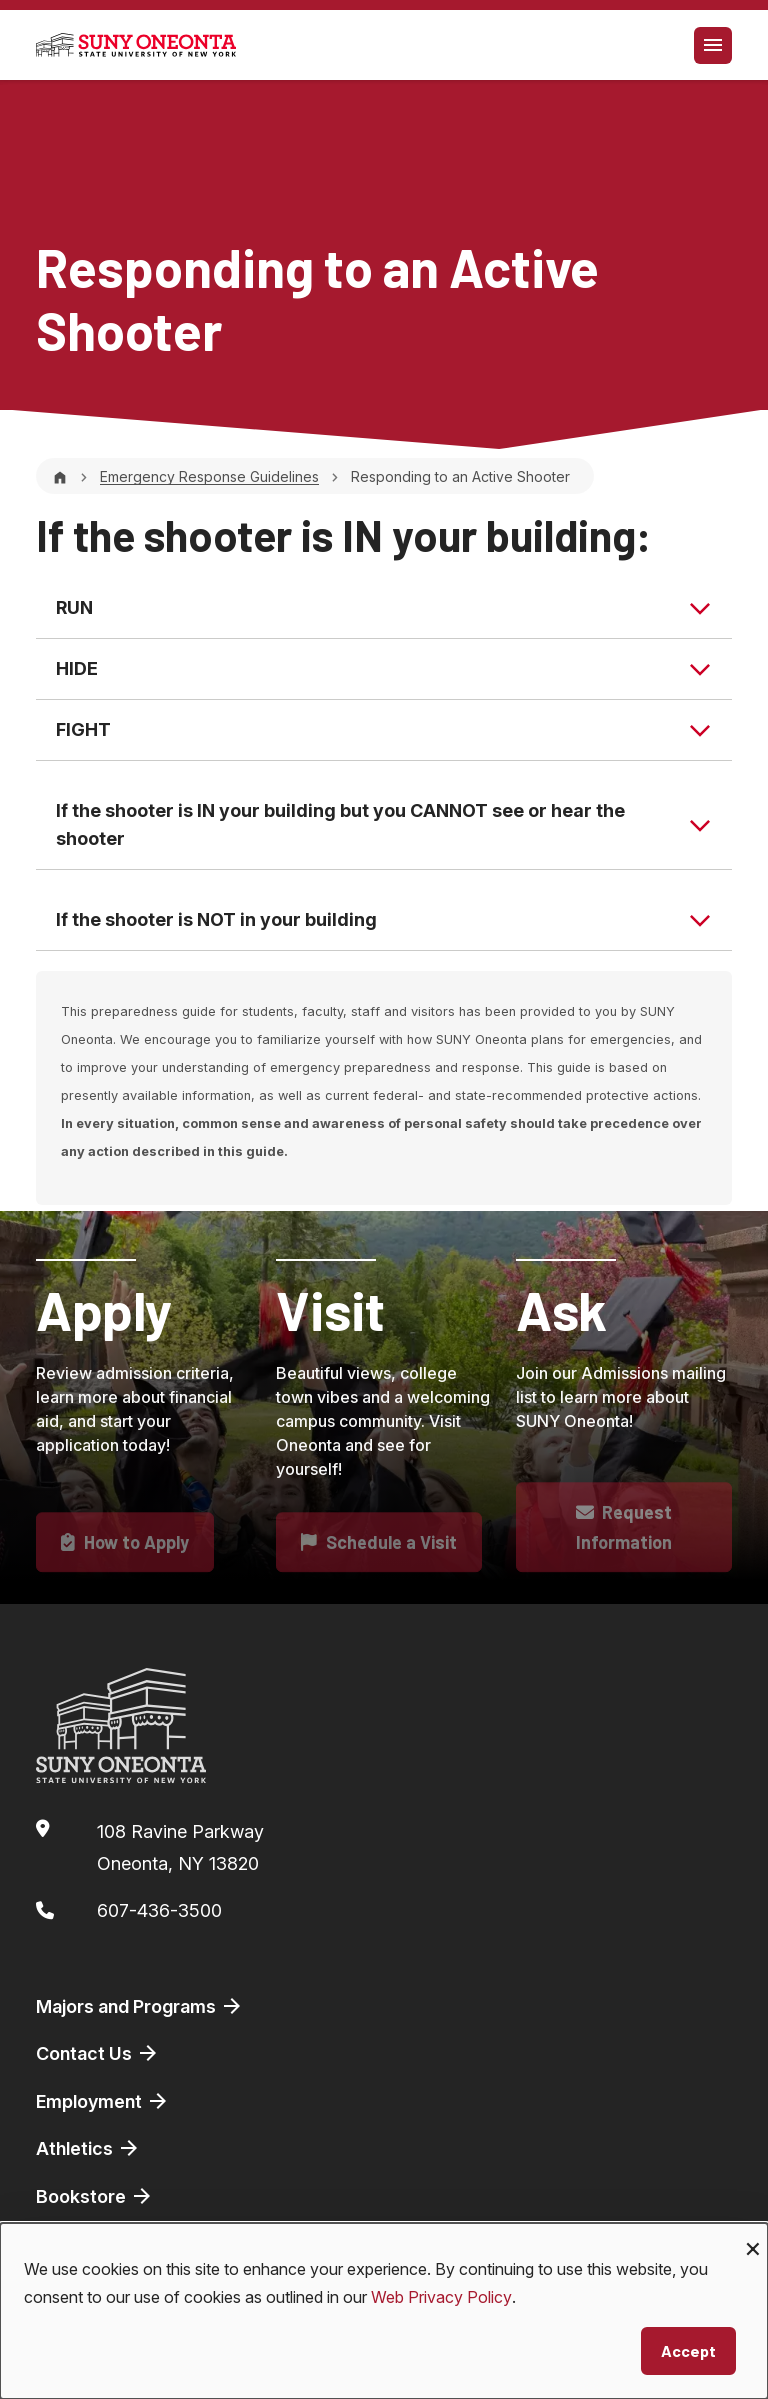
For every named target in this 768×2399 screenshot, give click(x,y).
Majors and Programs (140, 2006)
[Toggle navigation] (713, 45)
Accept (688, 2350)
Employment (103, 2101)
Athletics (88, 2148)
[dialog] (384, 2311)
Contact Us (98, 2053)
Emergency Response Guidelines (209, 476)
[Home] (60, 476)
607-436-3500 (159, 1910)
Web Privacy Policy (441, 2297)
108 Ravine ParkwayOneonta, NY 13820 (180, 1847)
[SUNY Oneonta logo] (136, 45)
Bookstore (95, 2196)
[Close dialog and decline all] (753, 2235)
